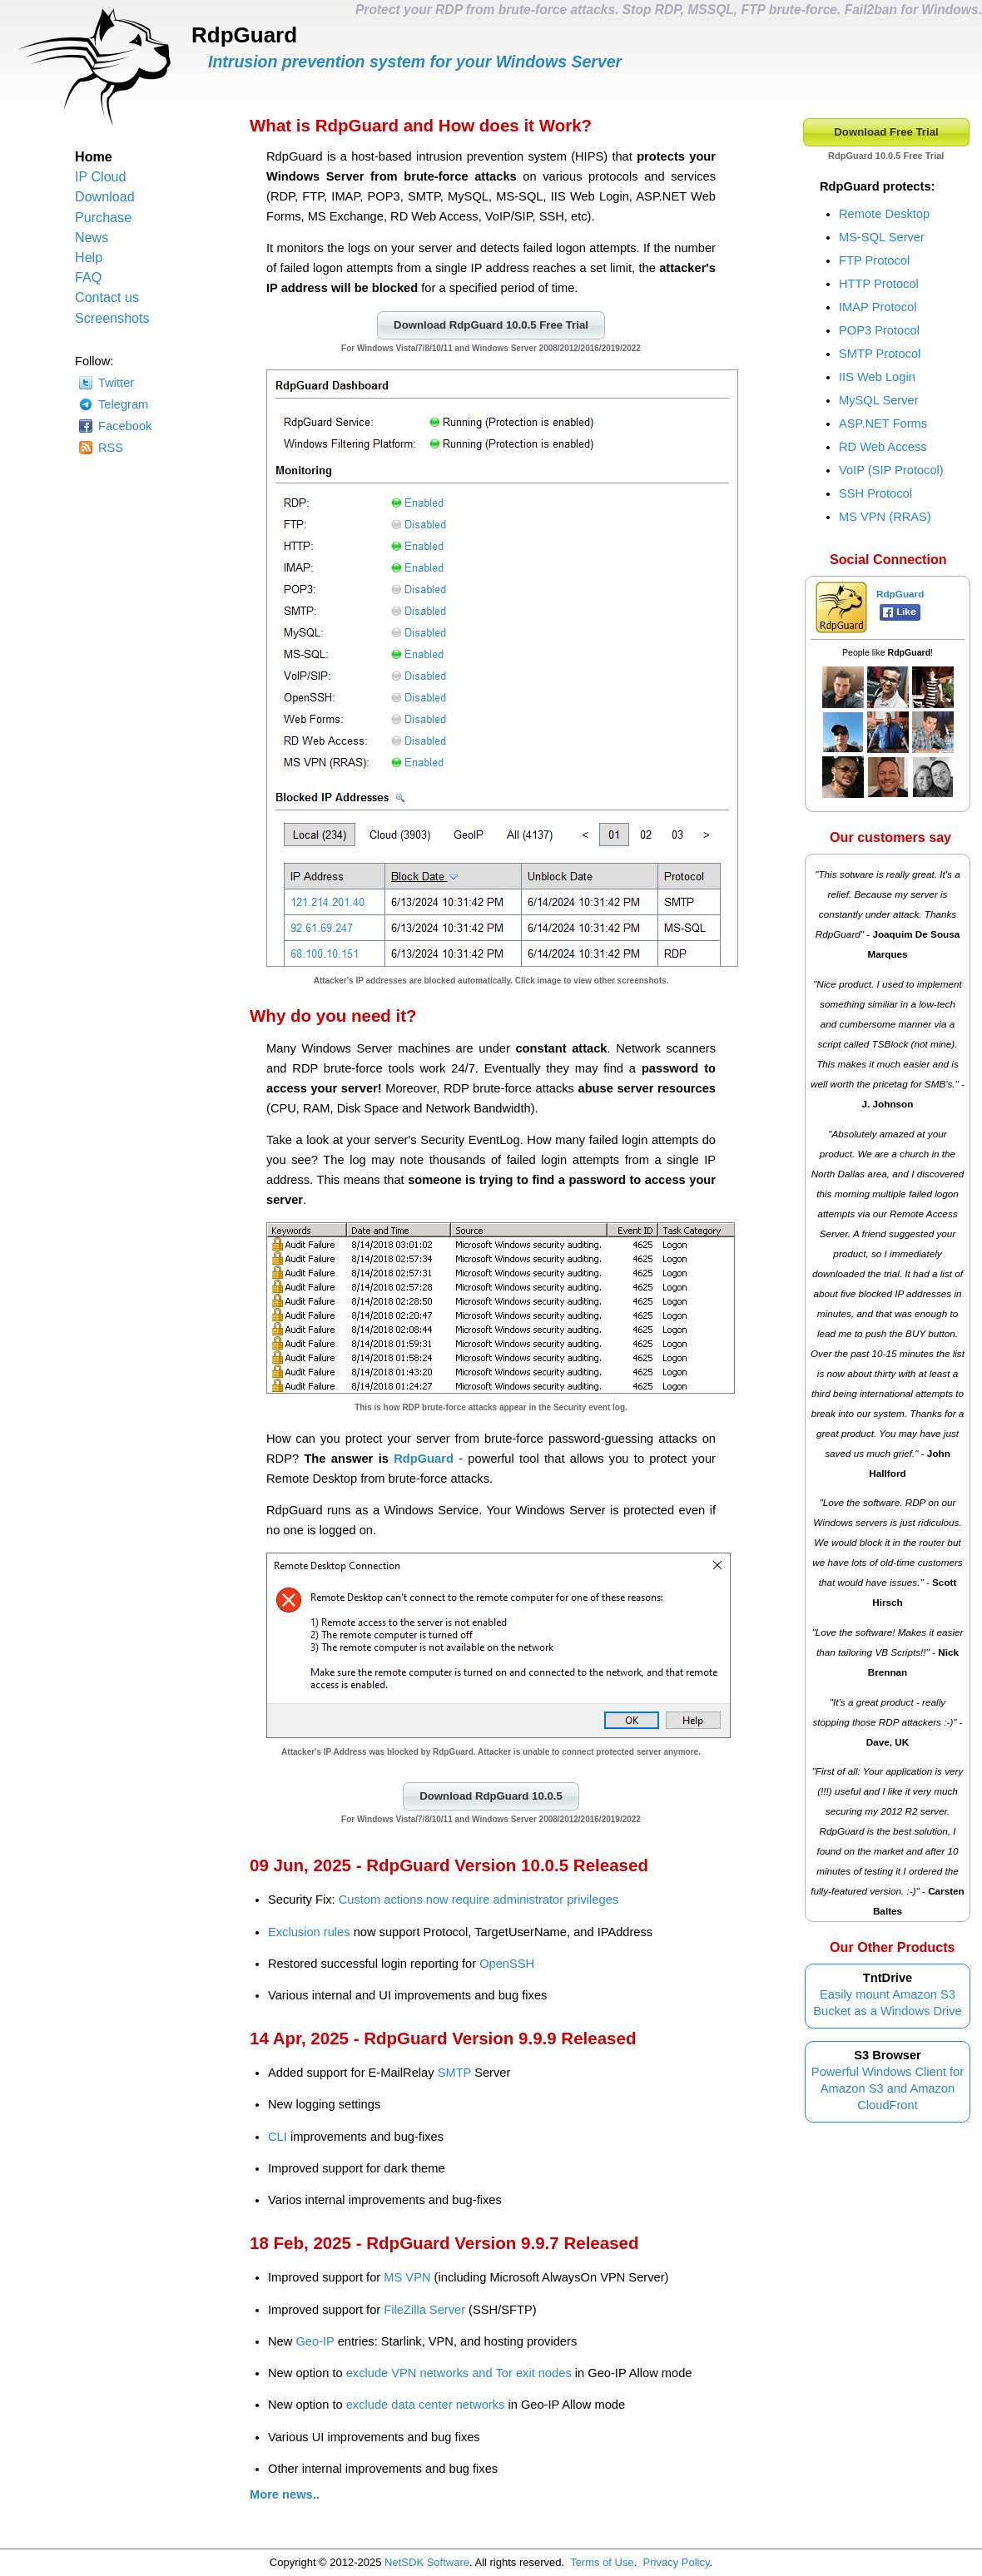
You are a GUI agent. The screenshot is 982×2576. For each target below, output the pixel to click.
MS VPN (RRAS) (885, 516)
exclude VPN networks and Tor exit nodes (459, 2373)
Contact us (107, 297)
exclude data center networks (425, 2404)
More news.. (285, 2494)
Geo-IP (314, 2341)
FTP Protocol (874, 260)
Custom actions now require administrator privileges (478, 1899)
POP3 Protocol (879, 330)
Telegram (123, 404)
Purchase (103, 217)
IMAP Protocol (877, 307)
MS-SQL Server (882, 237)
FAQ (88, 277)
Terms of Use (602, 2562)
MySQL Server (879, 400)
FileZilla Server (424, 2309)
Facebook (124, 426)
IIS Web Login (877, 377)
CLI (277, 2136)
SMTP (454, 2072)
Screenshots (112, 317)
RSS (110, 447)
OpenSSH (506, 1963)
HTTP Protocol (879, 283)
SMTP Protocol (879, 353)
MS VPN (407, 2277)
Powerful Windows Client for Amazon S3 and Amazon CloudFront (887, 2088)
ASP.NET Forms (883, 423)
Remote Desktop (884, 213)
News (91, 237)
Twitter (116, 382)
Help (88, 257)
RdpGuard (424, 1458)
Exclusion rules (309, 1932)
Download (105, 196)
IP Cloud (100, 176)
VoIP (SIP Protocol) (891, 470)
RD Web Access (883, 446)
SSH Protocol (875, 493)
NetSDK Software (426, 2562)
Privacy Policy (676, 2562)
